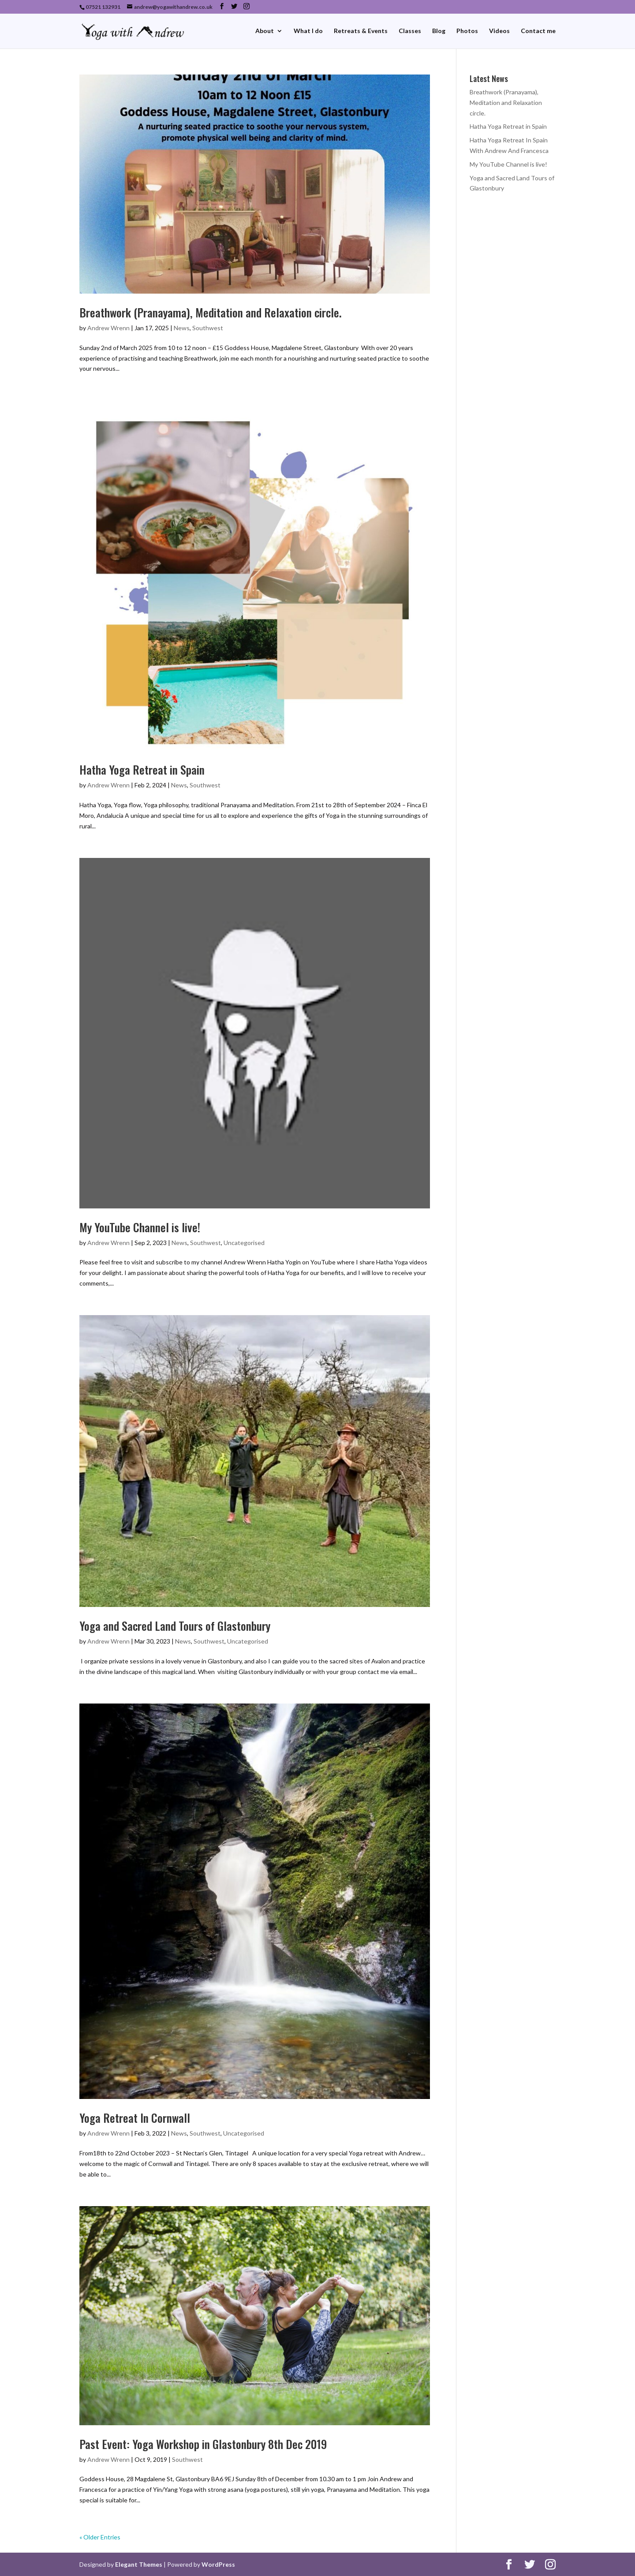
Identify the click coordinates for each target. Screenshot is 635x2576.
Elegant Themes (138, 2564)
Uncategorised (244, 1242)
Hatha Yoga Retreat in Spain (142, 769)
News (182, 328)
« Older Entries (99, 2537)
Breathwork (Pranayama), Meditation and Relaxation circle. (210, 312)
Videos (499, 31)
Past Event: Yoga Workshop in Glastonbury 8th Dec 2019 (203, 2444)
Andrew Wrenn (108, 328)
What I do (308, 31)
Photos (467, 31)
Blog (438, 31)
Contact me (538, 31)
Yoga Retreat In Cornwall (134, 2117)
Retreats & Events (361, 31)
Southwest (207, 328)
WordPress (218, 2564)
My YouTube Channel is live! (139, 1227)
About (264, 31)
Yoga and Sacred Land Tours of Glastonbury (174, 1625)
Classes (410, 31)
